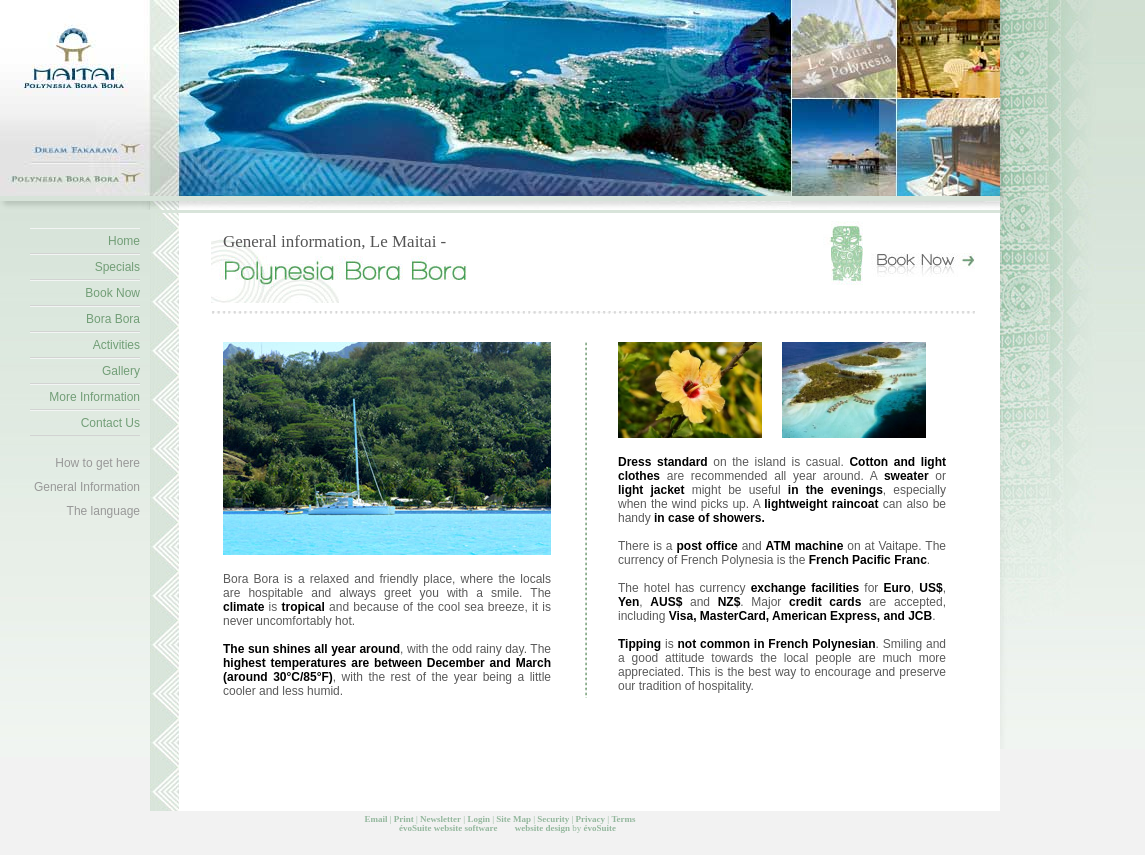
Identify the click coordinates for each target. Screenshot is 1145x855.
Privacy (591, 819)
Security (553, 819)
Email (375, 819)
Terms (623, 819)
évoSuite (415, 828)
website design (542, 828)
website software (466, 828)
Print (404, 819)
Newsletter (440, 819)
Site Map (513, 819)
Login (478, 819)
